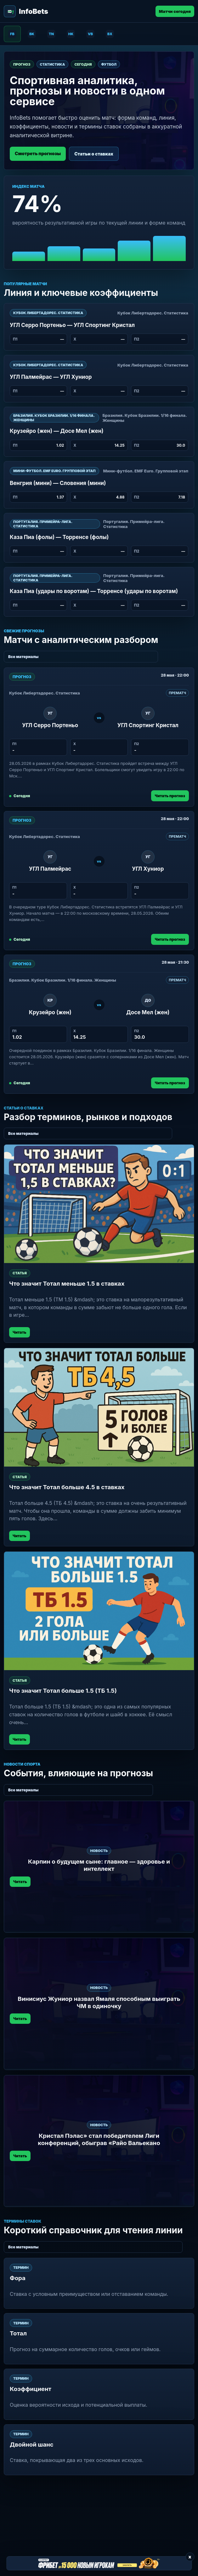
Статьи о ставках (93, 153)
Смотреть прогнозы (38, 153)
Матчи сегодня (175, 11)
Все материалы (23, 656)
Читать (19, 1332)
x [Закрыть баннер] (189, 2557)
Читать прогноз (170, 795)
